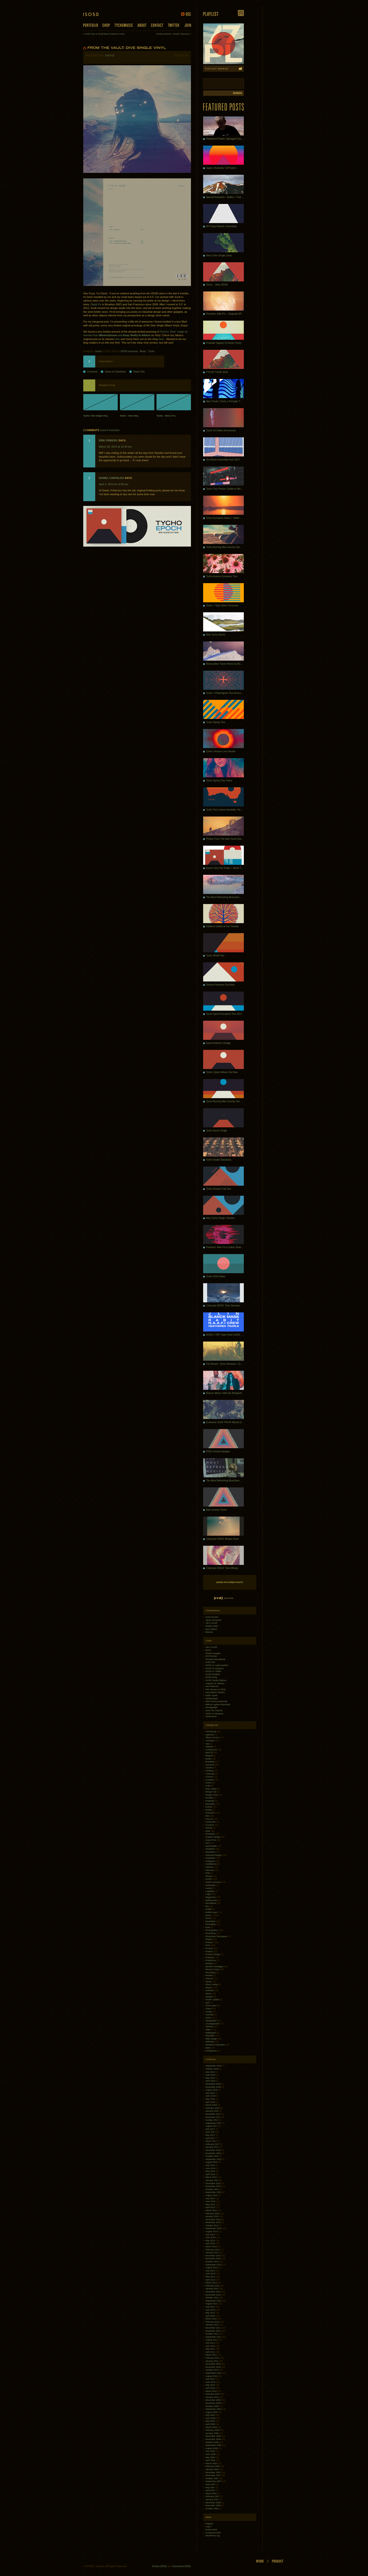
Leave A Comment (109, 430)
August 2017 (212, 2126)
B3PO (208, 1650)
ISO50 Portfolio (213, 1674)
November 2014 (213, 2222)
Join (187, 25)
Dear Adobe (211, 1789)
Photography (212, 1930)
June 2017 (211, 2132)
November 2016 (213, 2153)
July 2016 (210, 2165)
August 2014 (212, 2231)
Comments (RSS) (181, 2566)
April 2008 (210, 2460)
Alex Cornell (211, 1623)
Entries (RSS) (159, 2566)
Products (210, 1957)
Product (209, 1951)
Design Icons (212, 1795)
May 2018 (210, 2099)
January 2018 (212, 2111)
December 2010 (213, 2364)
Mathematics (212, 1900)
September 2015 (214, 2192)
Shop (106, 25)
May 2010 (210, 2385)
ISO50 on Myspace (215, 1668)
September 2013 (214, 2265)
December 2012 (213, 2292)
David (110, 55)
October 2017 (212, 2120)
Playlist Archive (223, 69)
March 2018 (211, 2105)
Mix (207, 1906)
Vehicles (210, 2026)
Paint (208, 1927)
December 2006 (213, 2502)
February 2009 (213, 2430)
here (117, 339)
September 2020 (214, 2066)
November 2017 (213, 2117)
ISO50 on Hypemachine (217, 1665)
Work (208, 2048)
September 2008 (214, 2445)
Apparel (209, 1746)
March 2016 (211, 2177)
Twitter (173, 25)
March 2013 (211, 2282)
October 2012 (212, 2297)
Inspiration (211, 1858)
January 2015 (212, 2216)
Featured (210, 1813)
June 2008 (211, 2454)
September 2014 (214, 2228)
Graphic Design (213, 1837)
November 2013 (213, 2258)
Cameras (210, 1765)
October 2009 (212, 2406)
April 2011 (210, 2352)
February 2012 (213, 2322)
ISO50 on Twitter (214, 1671)
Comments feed (213, 2533)
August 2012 (212, 2303)
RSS (186, 14)
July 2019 (210, 2072)
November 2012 (213, 2295)
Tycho (151, 351)
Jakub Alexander (214, 1620)
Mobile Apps (211, 1912)
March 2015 (211, 2210)
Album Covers (212, 1737)
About (141, 25)
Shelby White (212, 1626)
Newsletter (211, 1921)
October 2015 (212, 2189)
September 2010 (214, 2373)
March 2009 (211, 2427)
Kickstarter (211, 1885)
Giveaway (210, 1834)
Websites (210, 2041)
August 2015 (212, 2195)
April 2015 (210, 2207)
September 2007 (214, 2481)
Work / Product (270, 2561)
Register (210, 2523)
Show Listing (212, 1984)
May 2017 (210, 2135)
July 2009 (210, 2415)
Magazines (211, 1897)
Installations (211, 1864)
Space (209, 1993)
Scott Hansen (212, 1617)
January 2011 (212, 2361)
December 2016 (213, 2150)
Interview (210, 1870)
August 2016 (212, 2162)
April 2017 (210, 2138)
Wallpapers (211, 2033)
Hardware (210, 1849)
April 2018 (210, 2102)
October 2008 (212, 2442)
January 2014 (212, 2252)
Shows (209, 1987)
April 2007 (210, 2490)
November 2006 (213, 2505)
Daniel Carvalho (111, 478)
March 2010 (211, 2391)
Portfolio (90, 25)
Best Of (209, 1752)
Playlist (223, 13)
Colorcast (210, 1774)
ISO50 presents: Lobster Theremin (172, 34)
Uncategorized (212, 2023)
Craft (208, 1786)
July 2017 (210, 2129)
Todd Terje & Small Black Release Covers (105, 34)
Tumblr (209, 2012)
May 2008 (210, 2457)
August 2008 (212, 2448)
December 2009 (213, 2400)
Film (208, 1816)
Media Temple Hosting (223, 1598)
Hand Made (211, 1846)
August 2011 (212, 2340)
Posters (209, 1942)
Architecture (211, 1749)
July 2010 (210, 2379)
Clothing (209, 1771)
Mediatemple (212, 1698)
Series (209, 1981)
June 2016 (211, 2168)
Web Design (211, 2039)
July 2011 (210, 2343)
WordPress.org (213, 2535)
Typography (211, 2020)
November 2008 (213, 2439)
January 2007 (212, 2499)
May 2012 (210, 2313)
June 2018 (211, 2096)
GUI (207, 1843)
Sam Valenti (211, 1629)
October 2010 (212, 2370)
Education (210, 1804)
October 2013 (212, 2261)
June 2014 (211, 2237)
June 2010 (211, 2382)
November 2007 (213, 2475)
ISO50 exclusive (129, 351)
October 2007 (212, 2478)
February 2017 (213, 2144)
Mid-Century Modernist (216, 1701)
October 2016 (212, 2156)
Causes (209, 1767)
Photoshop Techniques (216, 1936)
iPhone (209, 1876)
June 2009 (211, 2418)
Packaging (211, 1924)
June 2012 (211, 2310)
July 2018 (210, 2093)
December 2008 (213, 2436)
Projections (211, 1960)
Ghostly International (215, 1659)
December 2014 (213, 2219)
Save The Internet (214, 1710)
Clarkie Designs (213, 1653)
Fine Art (209, 1819)
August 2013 (212, 2267)
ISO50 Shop (211, 1677)
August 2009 (212, 2412)
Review (209, 1975)
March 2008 (211, 2463)
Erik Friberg (108, 440)
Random (210, 1963)
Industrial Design (214, 1855)
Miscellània (211, 1903)
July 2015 (210, 2198)
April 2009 (210, 2424)
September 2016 (214, 2159)
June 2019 (211, 2075)
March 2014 (211, 2246)
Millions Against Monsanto (218, 1704)
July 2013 (210, 2270)
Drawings (210, 1801)
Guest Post (211, 1840)
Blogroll (209, 1755)
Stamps (209, 1996)
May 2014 (210, 2240)
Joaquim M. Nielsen (215, 1683)
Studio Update (212, 1999)
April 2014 (210, 2243)
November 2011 (213, 2331)
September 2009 (214, 2409)
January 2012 (212, 2325)
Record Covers (213, 1969)
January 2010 (212, 2397)
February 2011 (213, 2358)
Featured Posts (223, 106)
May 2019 (210, 2078)
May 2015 (210, 2204)
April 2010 (210, 2388)
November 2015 (213, 2186)
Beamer (209, 1632)
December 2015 (213, 2183)
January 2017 (212, 2147)
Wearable (210, 2035)
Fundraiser (211, 1822)
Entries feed (211, 2529)
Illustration (210, 1852)
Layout (209, 1888)
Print (208, 1945)
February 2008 (213, 2466)
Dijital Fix (96, 304)
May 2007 (210, 2487)
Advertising (211, 1731)
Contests (210, 1780)
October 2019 (212, 2069)
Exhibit (209, 1810)
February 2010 (213, 2394)
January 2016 (212, 2180)
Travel (209, 2008)
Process (209, 1948)
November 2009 (213, 2403)
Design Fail (211, 1792)
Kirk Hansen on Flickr (216, 1689)
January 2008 (212, 2469)
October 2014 (212, 2225)
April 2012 (210, 2316)
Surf (208, 2002)
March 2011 (211, 2355)
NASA (208, 1918)
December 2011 (213, 2328)
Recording (210, 1972)
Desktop (209, 1798)
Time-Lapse (211, 2005)
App (207, 1744)
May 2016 (210, 2171)
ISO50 (209, 1879)
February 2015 (213, 2213)
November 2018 (213, 2087)
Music (143, 351)
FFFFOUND (211, 1656)
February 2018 (213, 2108)
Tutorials (210, 2014)
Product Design (213, 1954)
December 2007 (213, 2472)
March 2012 (211, 2319)
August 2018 (212, 2090)
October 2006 (212, 2508)
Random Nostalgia (214, 1966)
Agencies (210, 1734)
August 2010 (212, 2376)
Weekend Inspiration (215, 2045)
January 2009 (212, 2433)
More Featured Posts (230, 1582)
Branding (210, 1761)
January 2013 (212, 2288)
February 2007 (213, 2496)
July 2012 (210, 2307)
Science (209, 1978)
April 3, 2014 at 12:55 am (113, 484)
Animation (210, 1740)
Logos (209, 1894)
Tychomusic (211, 1716)
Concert (209, 1777)
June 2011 (211, 2346)
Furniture (210, 1825)
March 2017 (211, 2141)
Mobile (209, 1909)
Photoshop (211, 1933)
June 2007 (211, 2484)
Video (208, 2029)
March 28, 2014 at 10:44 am (115, 446)
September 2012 (214, 2301)
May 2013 (210, 2276)
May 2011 (210, 2349)
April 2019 (210, 2081)
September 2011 (214, 2337)
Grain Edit (210, 1662)
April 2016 (210, 2174)
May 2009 (210, 2421)
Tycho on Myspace (214, 1713)
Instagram (210, 1861)
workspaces (211, 2051)
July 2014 (210, 2234)
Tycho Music (123, 25)
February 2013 (213, 2286)
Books (209, 1759)
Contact (157, 25)
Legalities (210, 1891)
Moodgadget (211, 1707)
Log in (209, 2526)
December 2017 (213, 2114)
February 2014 (213, 2249)
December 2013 (213, 2255)
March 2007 (211, 2493)
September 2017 (214, 2123)
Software (210, 1990)
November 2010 (213, 2367)
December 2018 (213, 2084)
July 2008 (210, 2451)
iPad (208, 1873)
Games (209, 1828)
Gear (208, 1831)
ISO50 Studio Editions (216, 1680)
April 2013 (210, 2280)
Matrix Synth (211, 1695)
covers (209, 1782)
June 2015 (211, 2201)
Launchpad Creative (215, 1692)
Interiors (209, 1867)
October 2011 (212, 2334)
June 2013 (211, 2273)
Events (209, 1807)
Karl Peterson (212, 1686)
